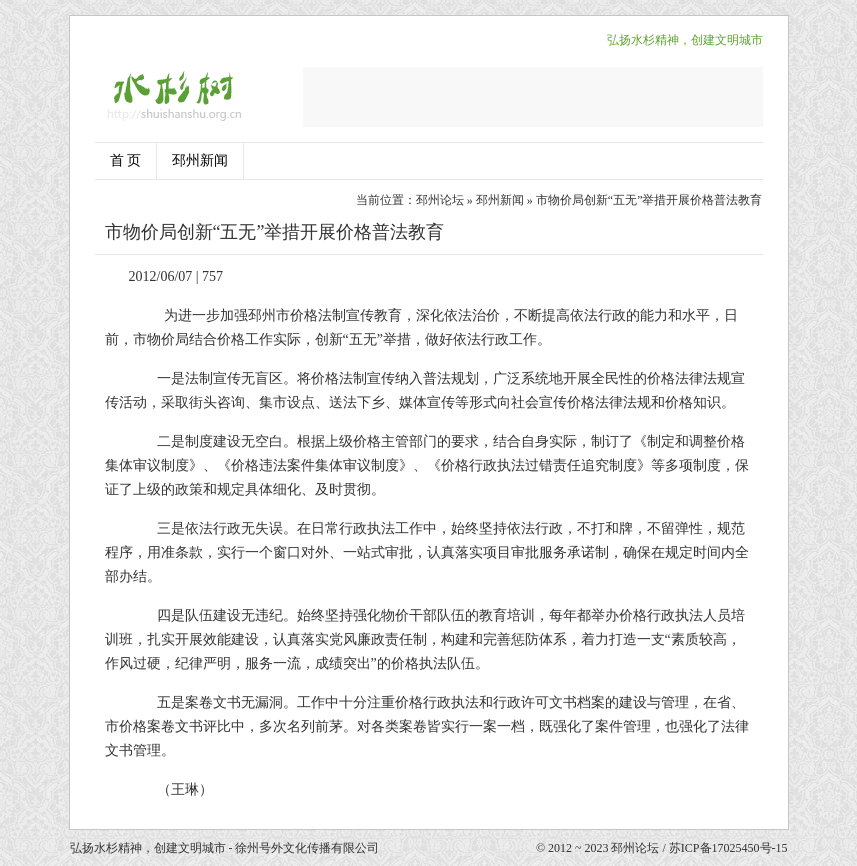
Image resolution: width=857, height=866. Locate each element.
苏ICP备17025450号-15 (728, 848)
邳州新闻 (200, 160)
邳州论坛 (440, 200)
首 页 (126, 160)
